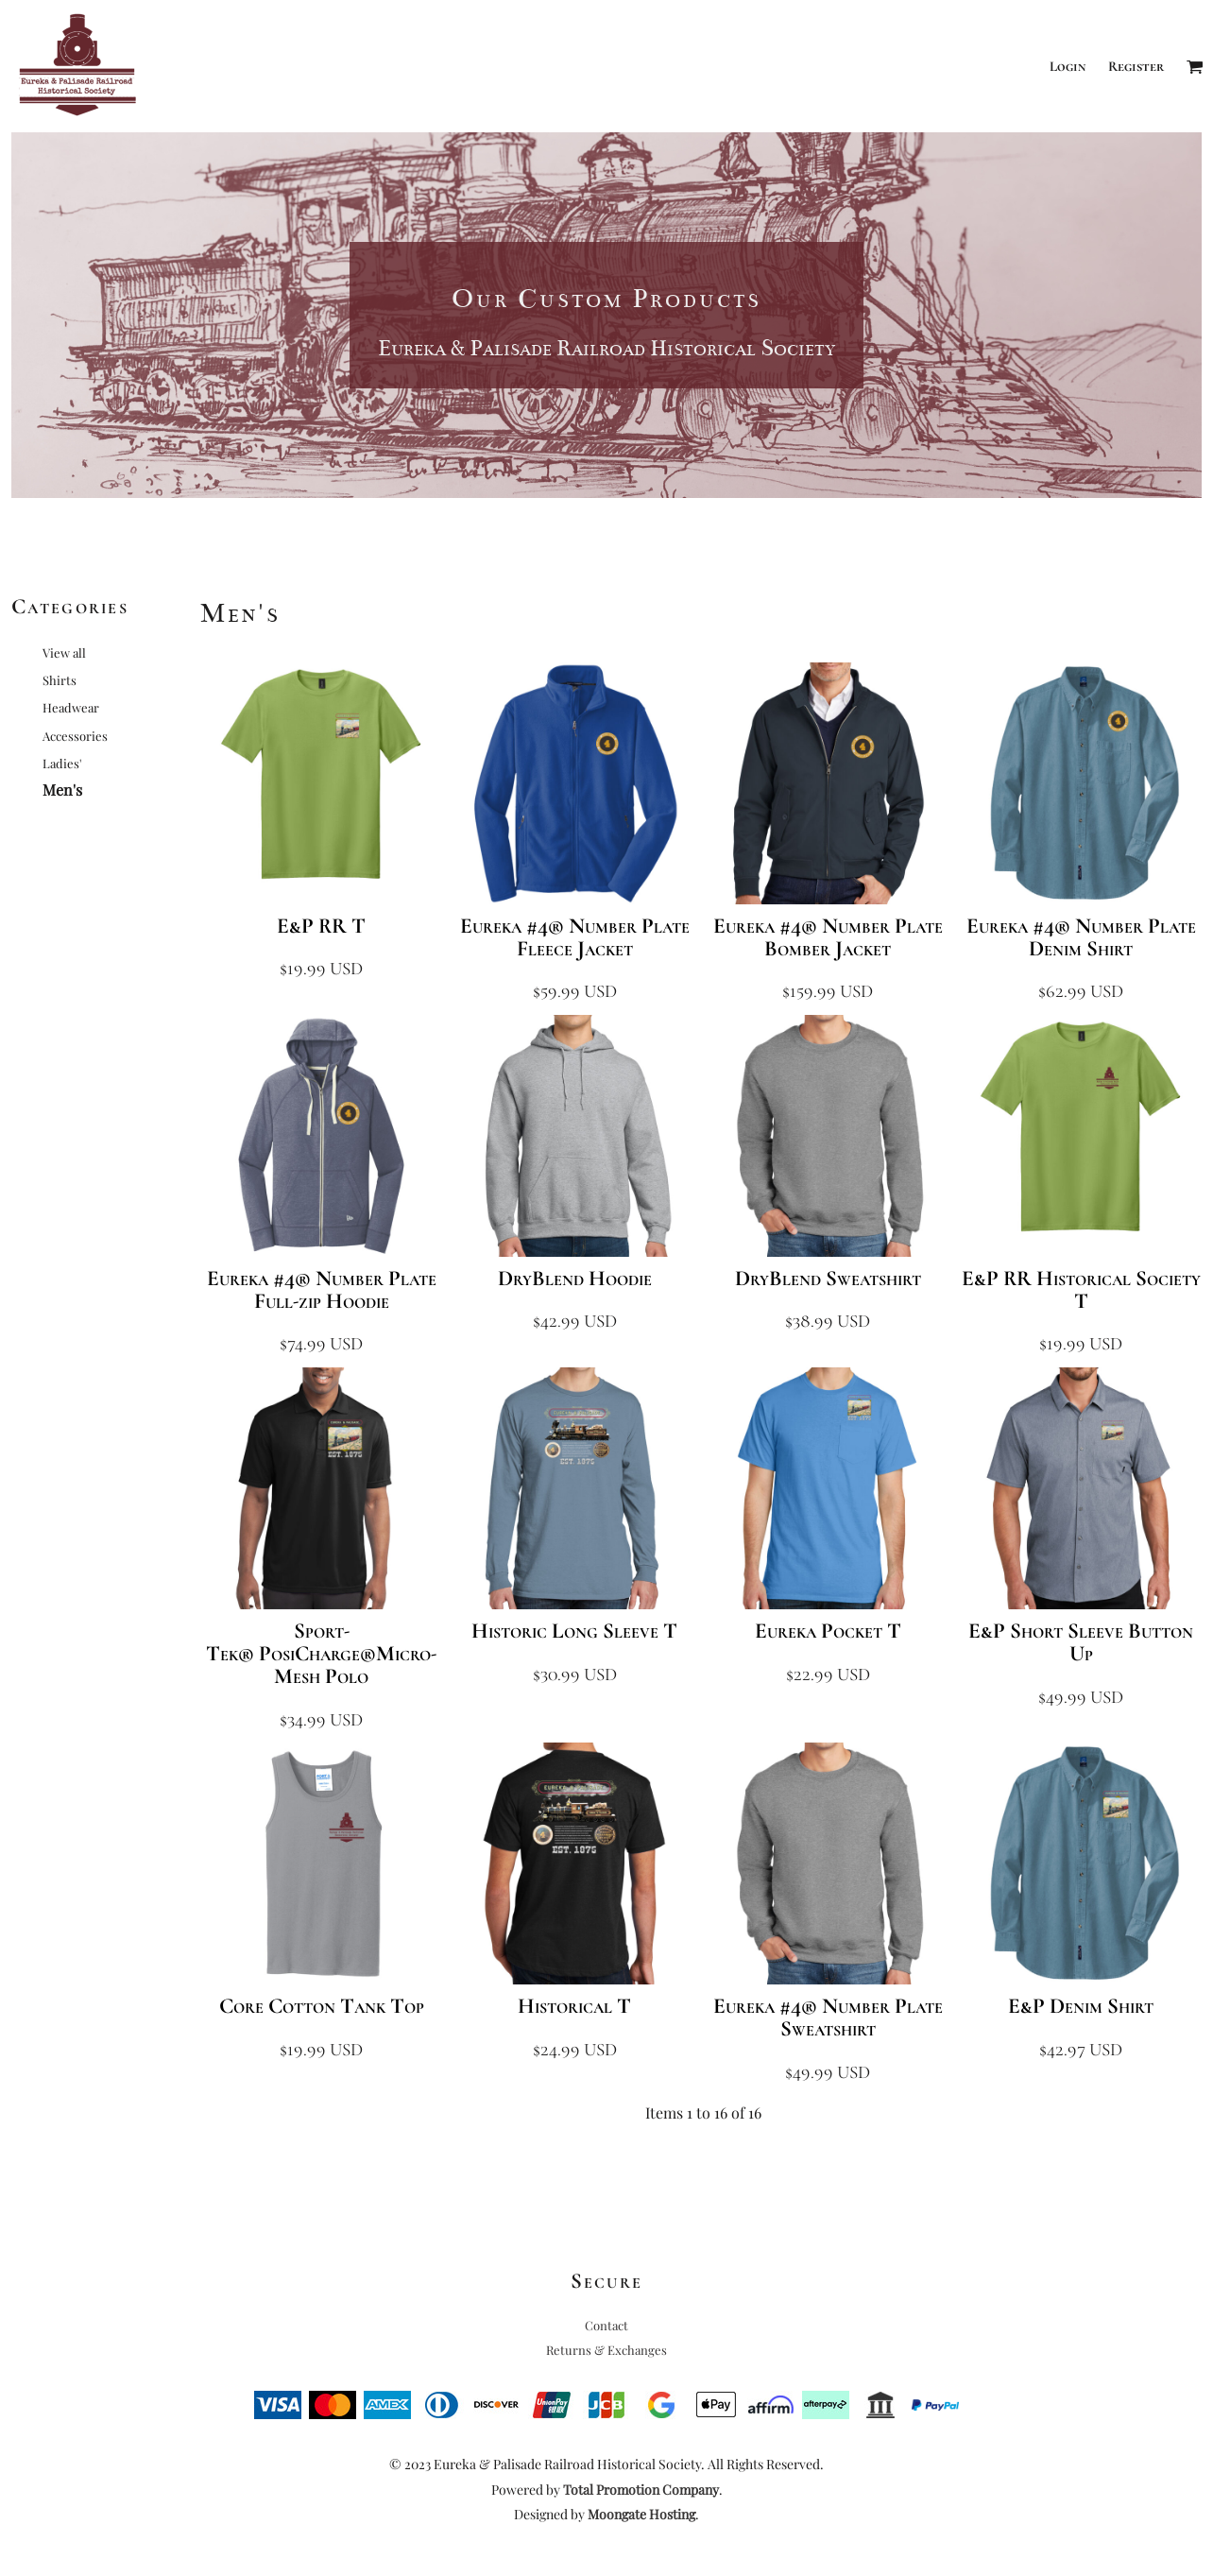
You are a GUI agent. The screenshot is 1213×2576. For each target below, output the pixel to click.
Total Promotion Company (641, 2490)
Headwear (71, 707)
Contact (606, 2325)
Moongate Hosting (641, 2514)
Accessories (75, 736)
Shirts (60, 680)
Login (1067, 66)
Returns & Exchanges (606, 2350)
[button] (1195, 66)
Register (1136, 66)
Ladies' (62, 763)
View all (64, 652)
